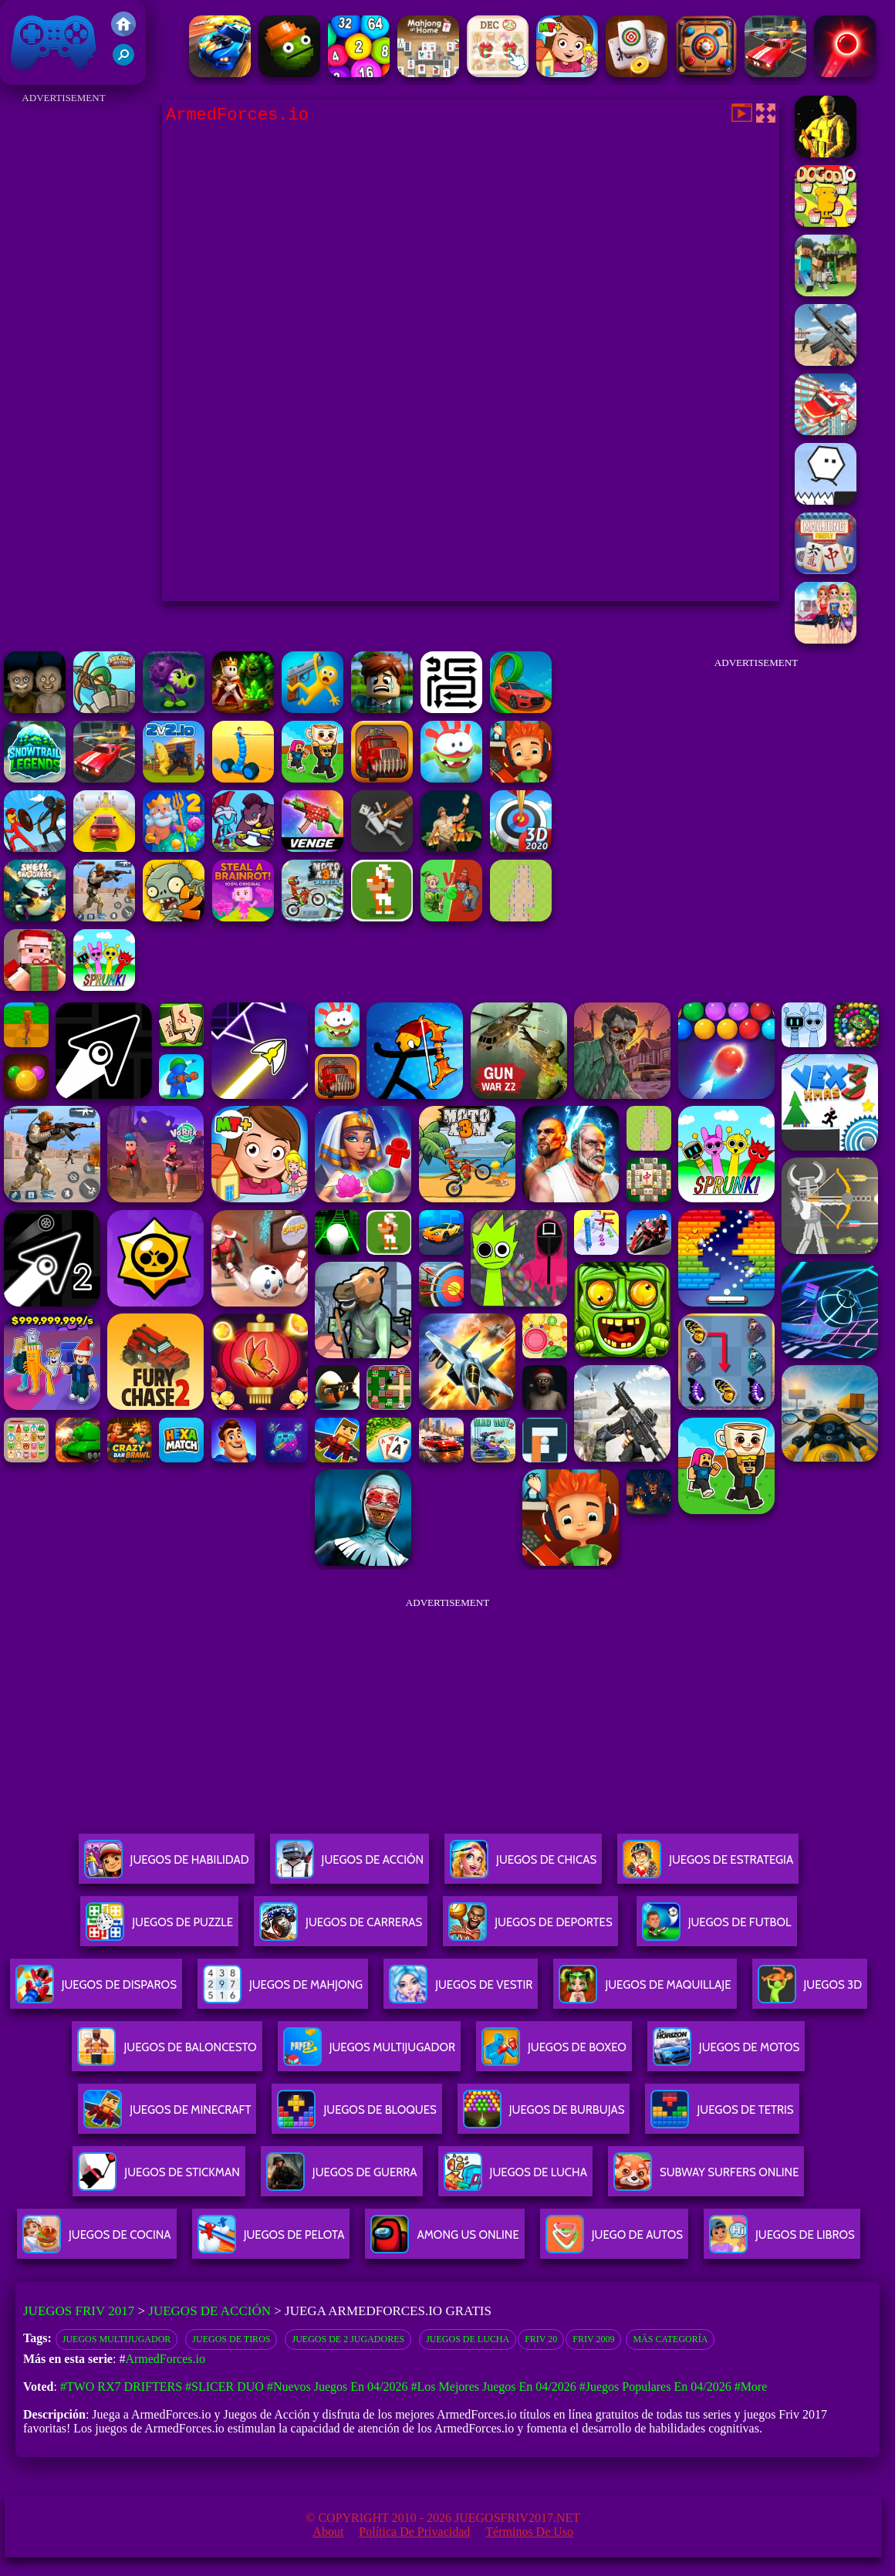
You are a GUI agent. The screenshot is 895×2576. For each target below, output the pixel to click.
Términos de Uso (529, 2531)
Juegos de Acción (209, 2311)
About (327, 2531)
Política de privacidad (414, 2531)
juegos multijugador (116, 2339)
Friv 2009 (593, 2339)
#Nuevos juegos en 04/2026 (337, 2386)
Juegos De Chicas (523, 1865)
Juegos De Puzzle (159, 1928)
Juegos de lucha (467, 2339)
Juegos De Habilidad (166, 1865)
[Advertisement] (63, 339)
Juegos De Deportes (530, 1928)
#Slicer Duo (224, 2386)
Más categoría (670, 2339)
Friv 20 (541, 2339)
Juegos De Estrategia (708, 1865)
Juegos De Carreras (340, 1928)
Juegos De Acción (349, 1865)
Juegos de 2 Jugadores (348, 2339)
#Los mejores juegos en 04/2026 (493, 2386)
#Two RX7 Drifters (121, 2386)
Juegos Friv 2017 (54, 42)
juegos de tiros (231, 2339)
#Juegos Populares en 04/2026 (655, 2386)
